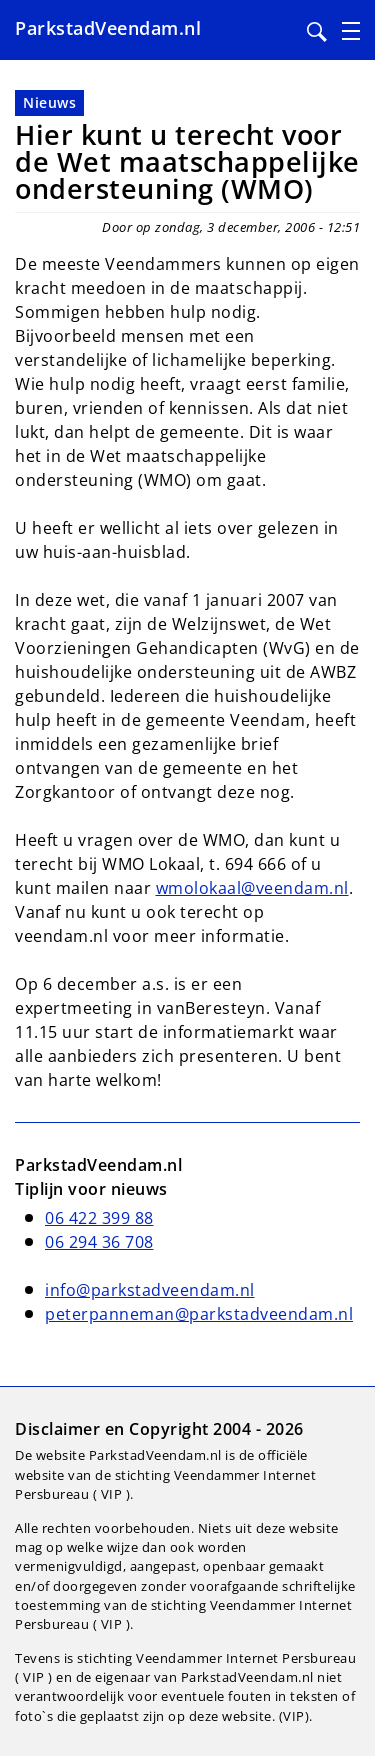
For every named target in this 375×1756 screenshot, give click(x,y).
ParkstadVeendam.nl (108, 28)
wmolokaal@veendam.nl (252, 888)
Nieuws (49, 102)
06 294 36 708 (99, 1242)
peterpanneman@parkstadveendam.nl (199, 1314)
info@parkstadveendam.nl (150, 1290)
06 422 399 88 (99, 1218)
